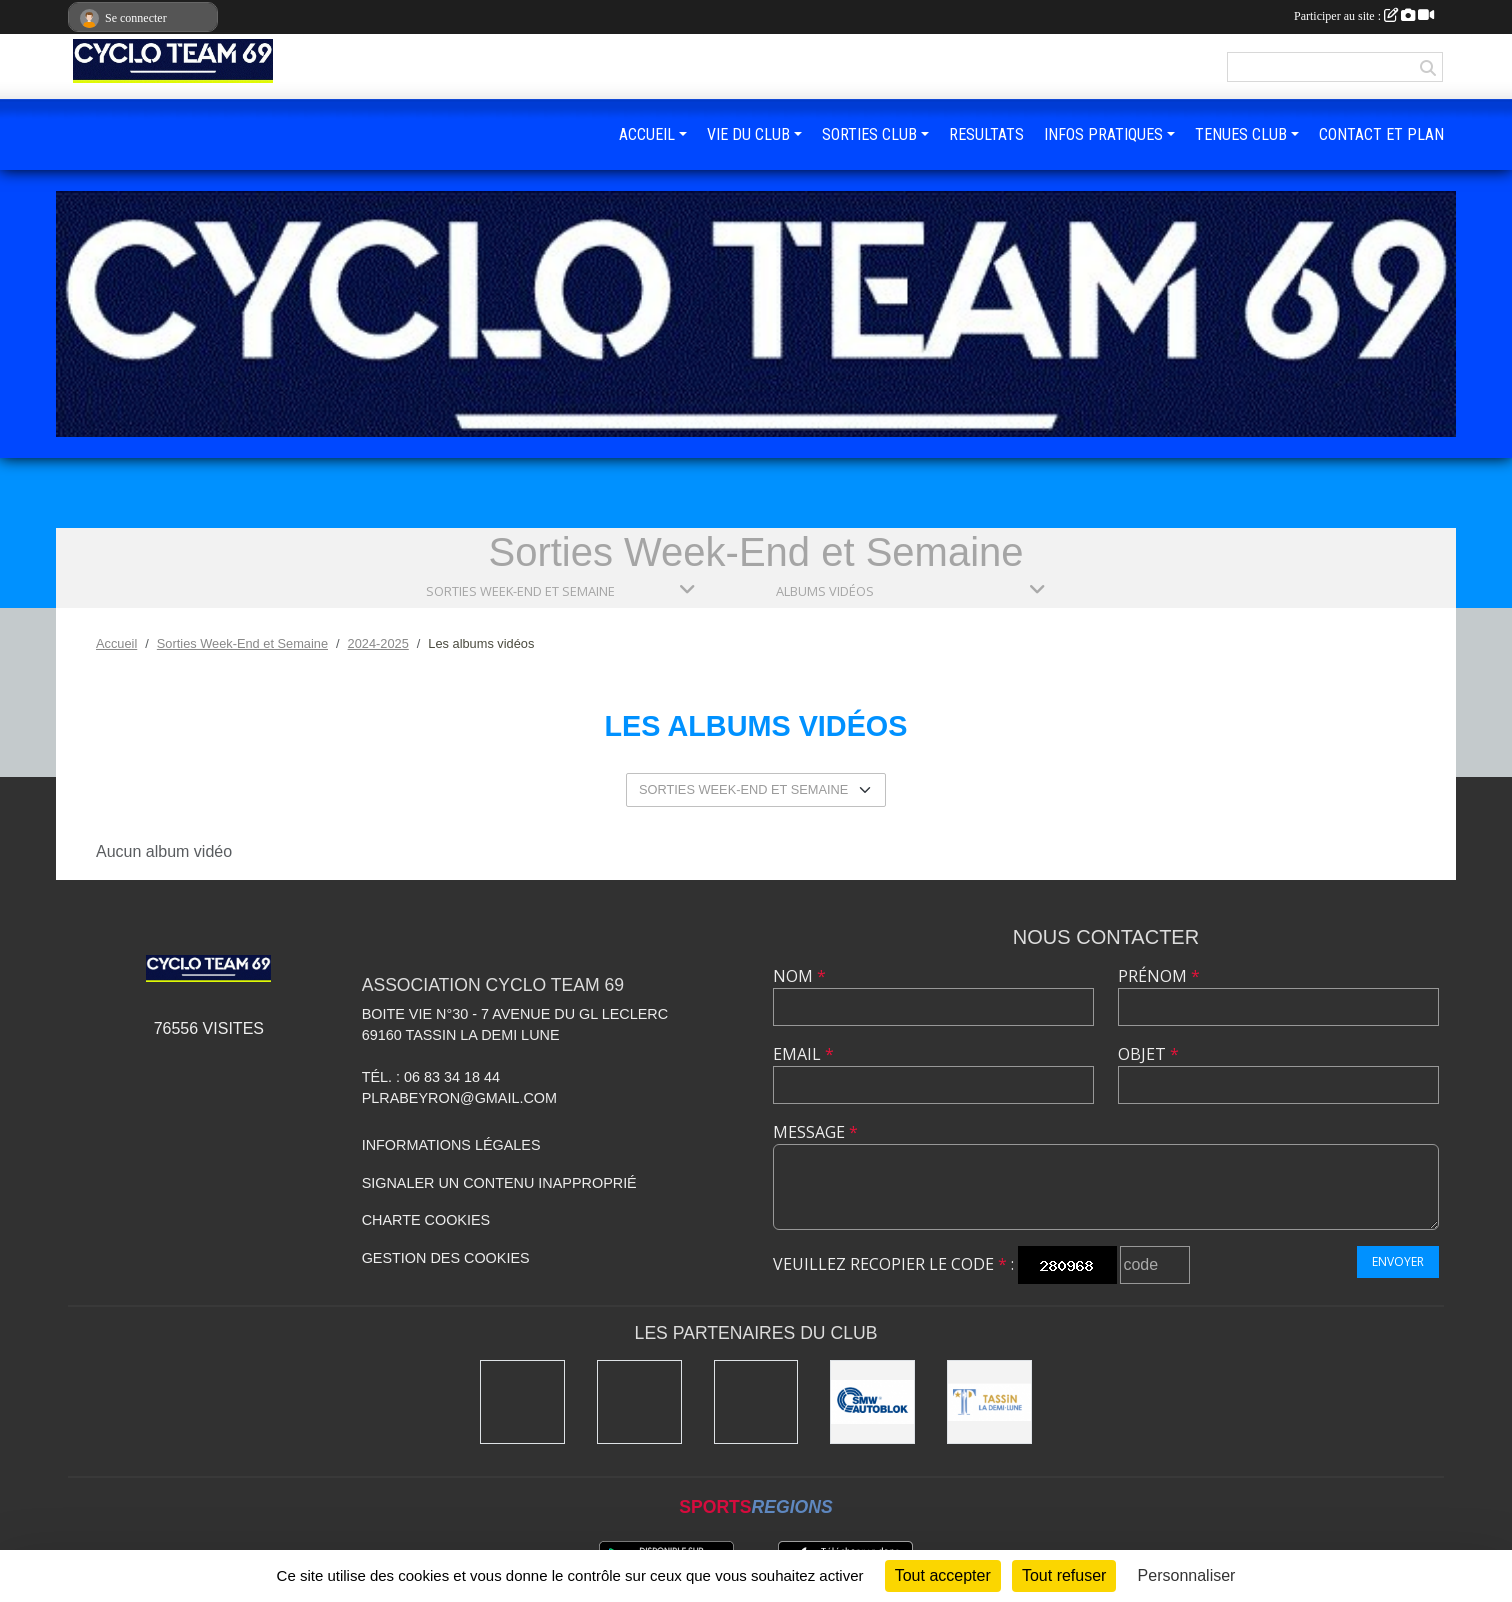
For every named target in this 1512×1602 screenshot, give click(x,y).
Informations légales (451, 1145)
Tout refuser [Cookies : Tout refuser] (1064, 1575)
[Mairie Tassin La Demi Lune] (989, 1402)
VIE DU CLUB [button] (748, 134)
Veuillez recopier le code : (893, 1264)
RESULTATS (986, 134)
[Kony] (522, 1402)
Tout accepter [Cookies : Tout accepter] (943, 1575)
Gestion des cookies (446, 1258)
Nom (799, 976)
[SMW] (872, 1402)
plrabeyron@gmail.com (459, 1098)
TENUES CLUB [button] (1241, 134)
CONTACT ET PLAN (1381, 134)
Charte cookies (426, 1220)
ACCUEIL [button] (647, 134)
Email (803, 1054)
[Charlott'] (639, 1402)
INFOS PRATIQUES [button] (1103, 134)
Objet (1148, 1054)
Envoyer (1398, 1261)
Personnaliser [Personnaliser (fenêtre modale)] (1187, 1575)
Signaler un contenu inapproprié (499, 1183)
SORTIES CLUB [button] (869, 134)
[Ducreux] (756, 1402)
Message (815, 1132)
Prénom (1159, 976)
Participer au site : (1364, 16)
